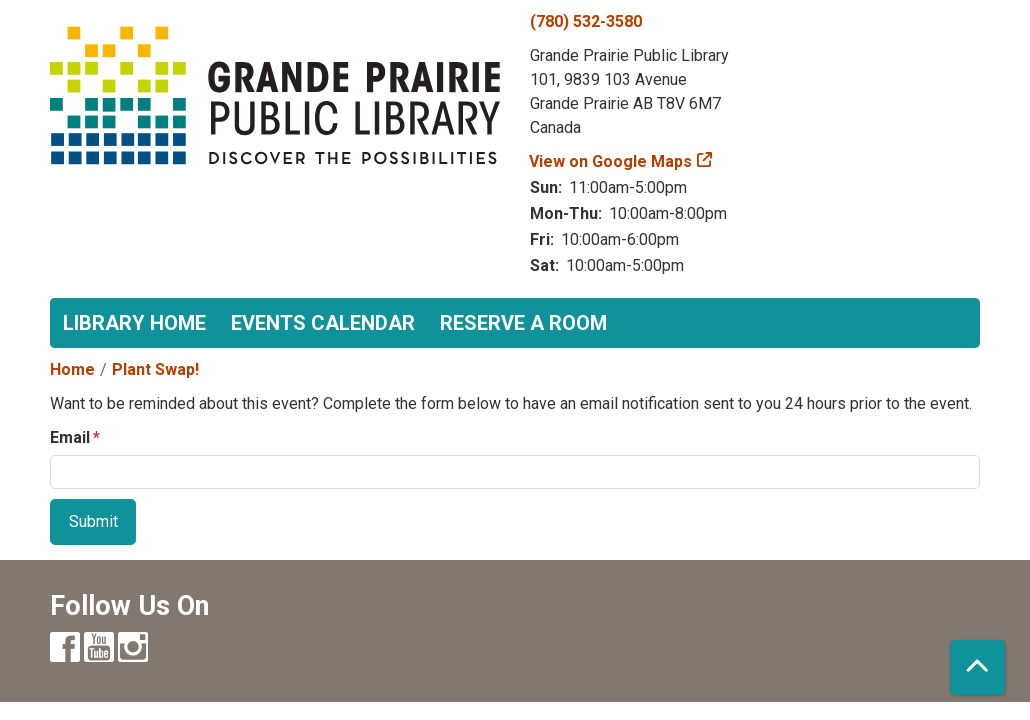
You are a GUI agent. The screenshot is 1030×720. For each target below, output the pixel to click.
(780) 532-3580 (586, 21)
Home (72, 369)
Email (70, 437)
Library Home (134, 323)
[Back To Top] (977, 667)
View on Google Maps (611, 161)
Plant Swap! (155, 369)
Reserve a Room (523, 323)
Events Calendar (323, 323)
